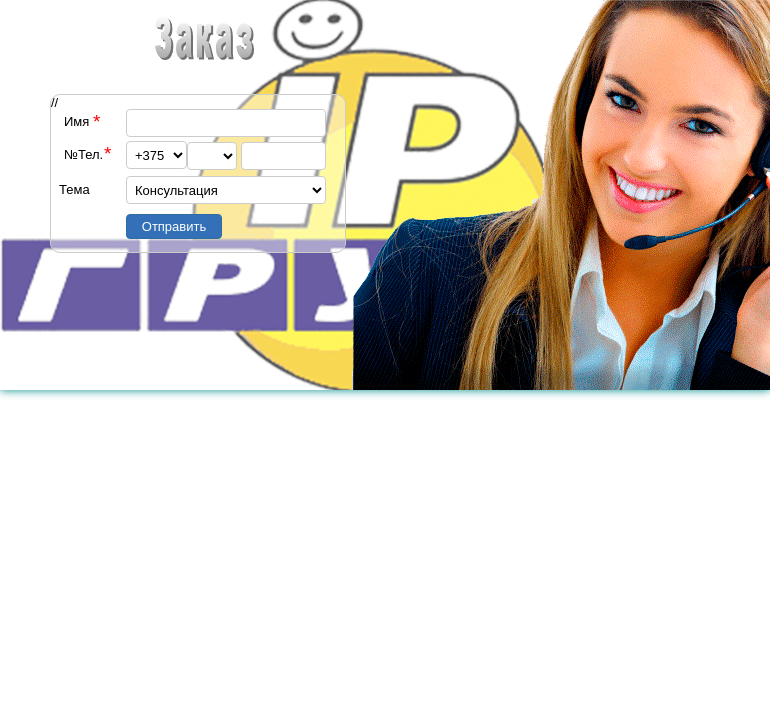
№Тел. (83, 154)
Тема (74, 189)
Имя (76, 121)
